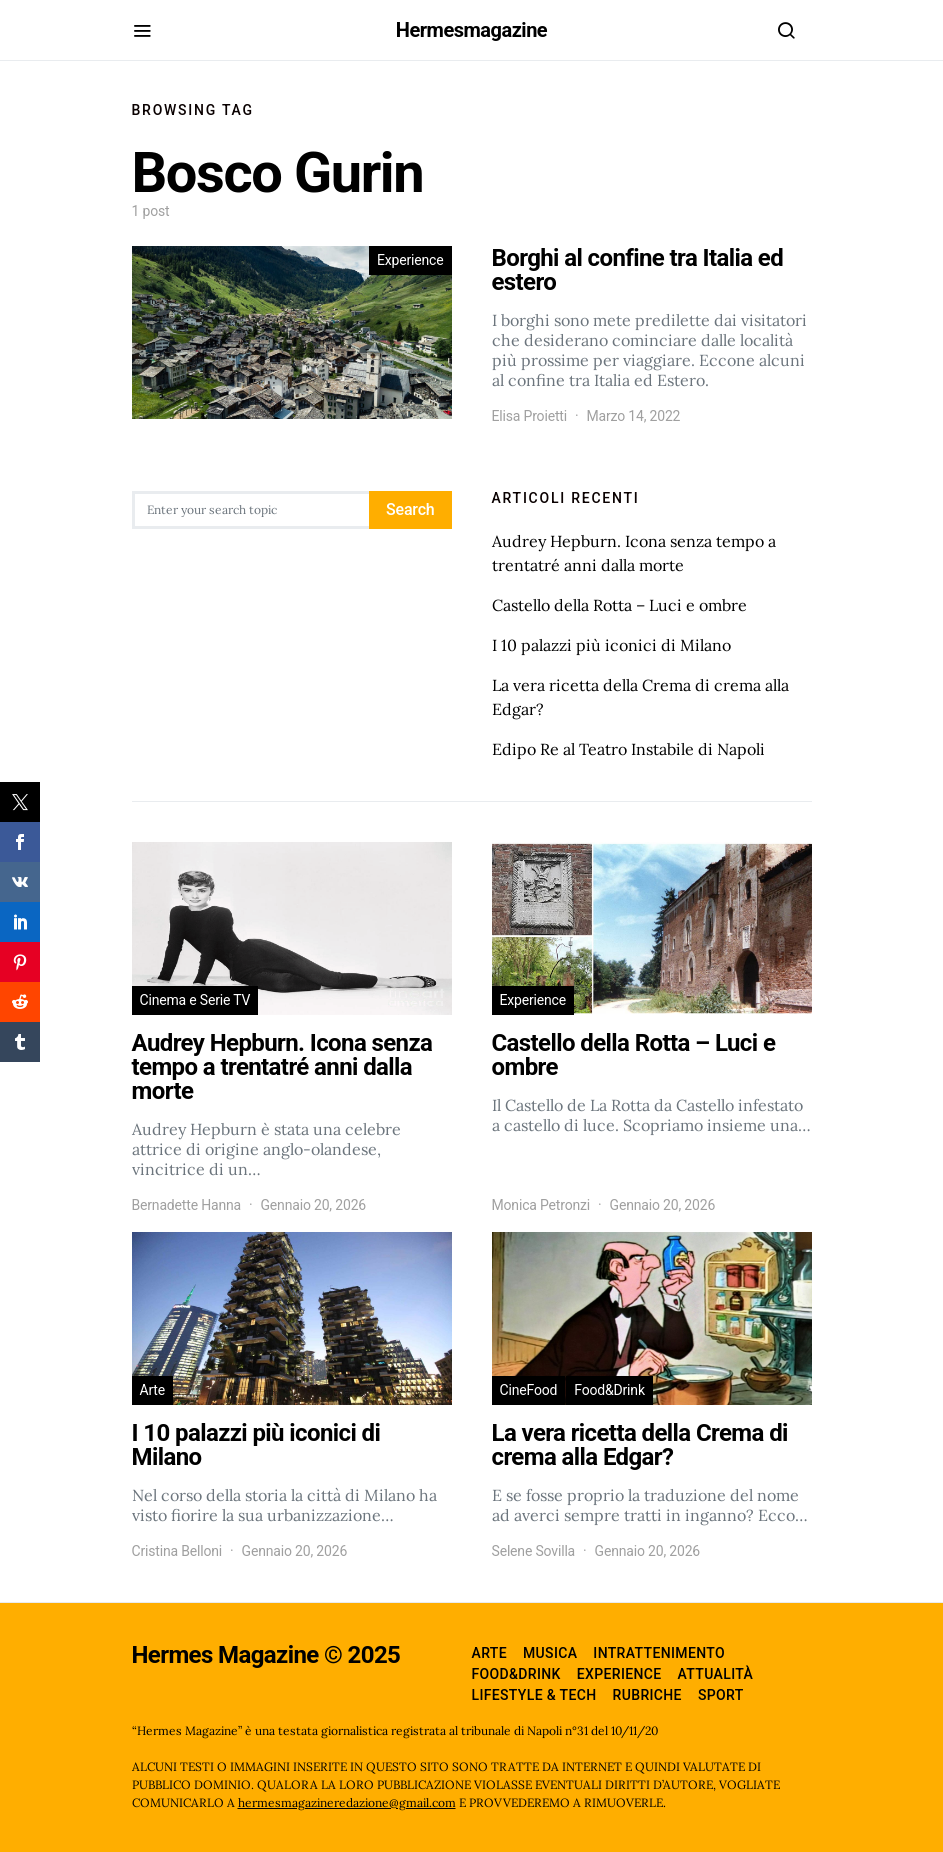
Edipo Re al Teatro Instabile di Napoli (628, 749)
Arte (153, 1390)
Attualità (716, 1674)
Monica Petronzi (541, 1205)
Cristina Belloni (177, 1551)
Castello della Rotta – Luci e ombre (619, 605)
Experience (410, 260)
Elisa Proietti (529, 416)
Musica (550, 1653)
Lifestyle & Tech (534, 1695)
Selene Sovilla (534, 1551)
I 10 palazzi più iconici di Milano (611, 645)
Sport (721, 1695)
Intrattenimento (659, 1653)
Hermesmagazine (471, 30)
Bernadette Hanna (187, 1205)
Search (410, 509)
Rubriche (647, 1695)
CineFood (529, 1390)
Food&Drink (609, 1390)
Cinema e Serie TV (195, 1000)
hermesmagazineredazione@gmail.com (347, 1802)
